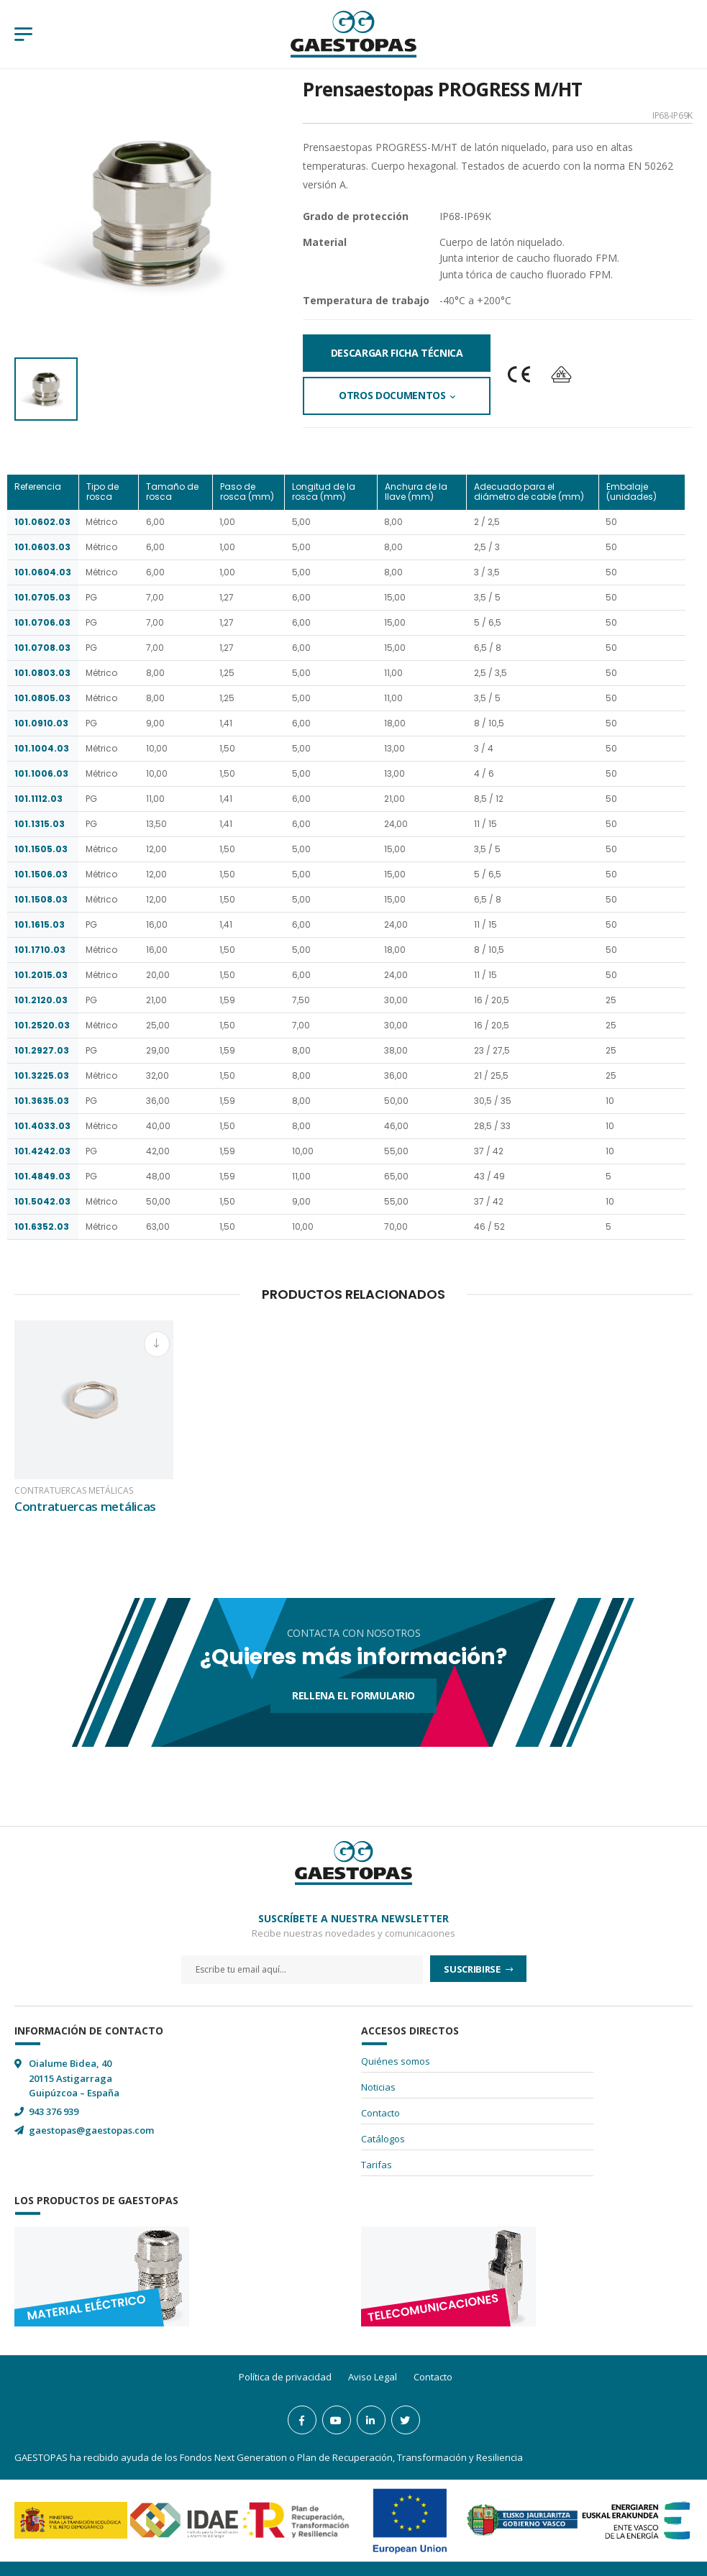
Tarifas (376, 2164)
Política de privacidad (285, 2376)
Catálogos (383, 2138)
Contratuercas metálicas (73, 1490)
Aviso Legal (372, 2376)
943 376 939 (53, 2111)
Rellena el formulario (353, 1695)
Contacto (380, 2112)
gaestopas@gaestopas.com (91, 2130)
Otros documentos (392, 395)
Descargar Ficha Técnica (397, 353)
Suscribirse (473, 1969)
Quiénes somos (395, 2061)
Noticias (378, 2087)
